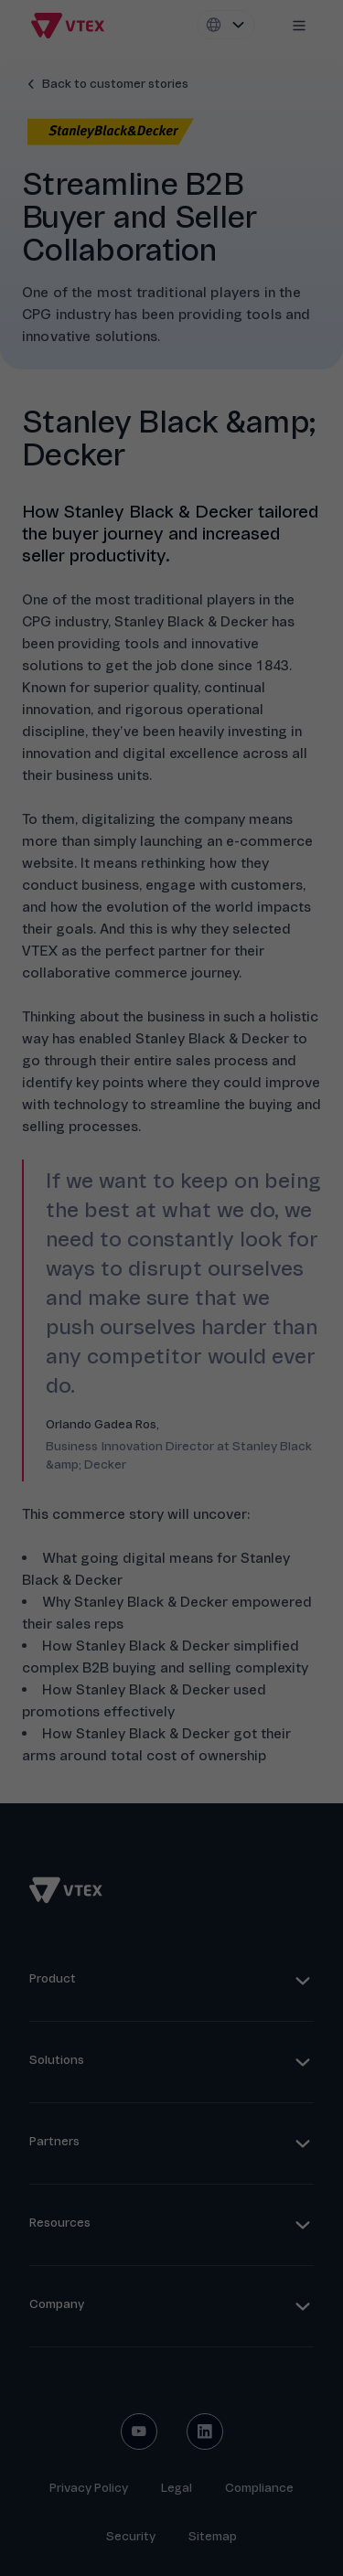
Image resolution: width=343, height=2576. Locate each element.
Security (130, 2536)
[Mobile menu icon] (299, 25)
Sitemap (212, 2536)
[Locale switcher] (226, 24)
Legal (176, 2488)
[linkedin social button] (205, 2431)
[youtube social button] (139, 2431)
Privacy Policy (88, 2488)
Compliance (259, 2488)
